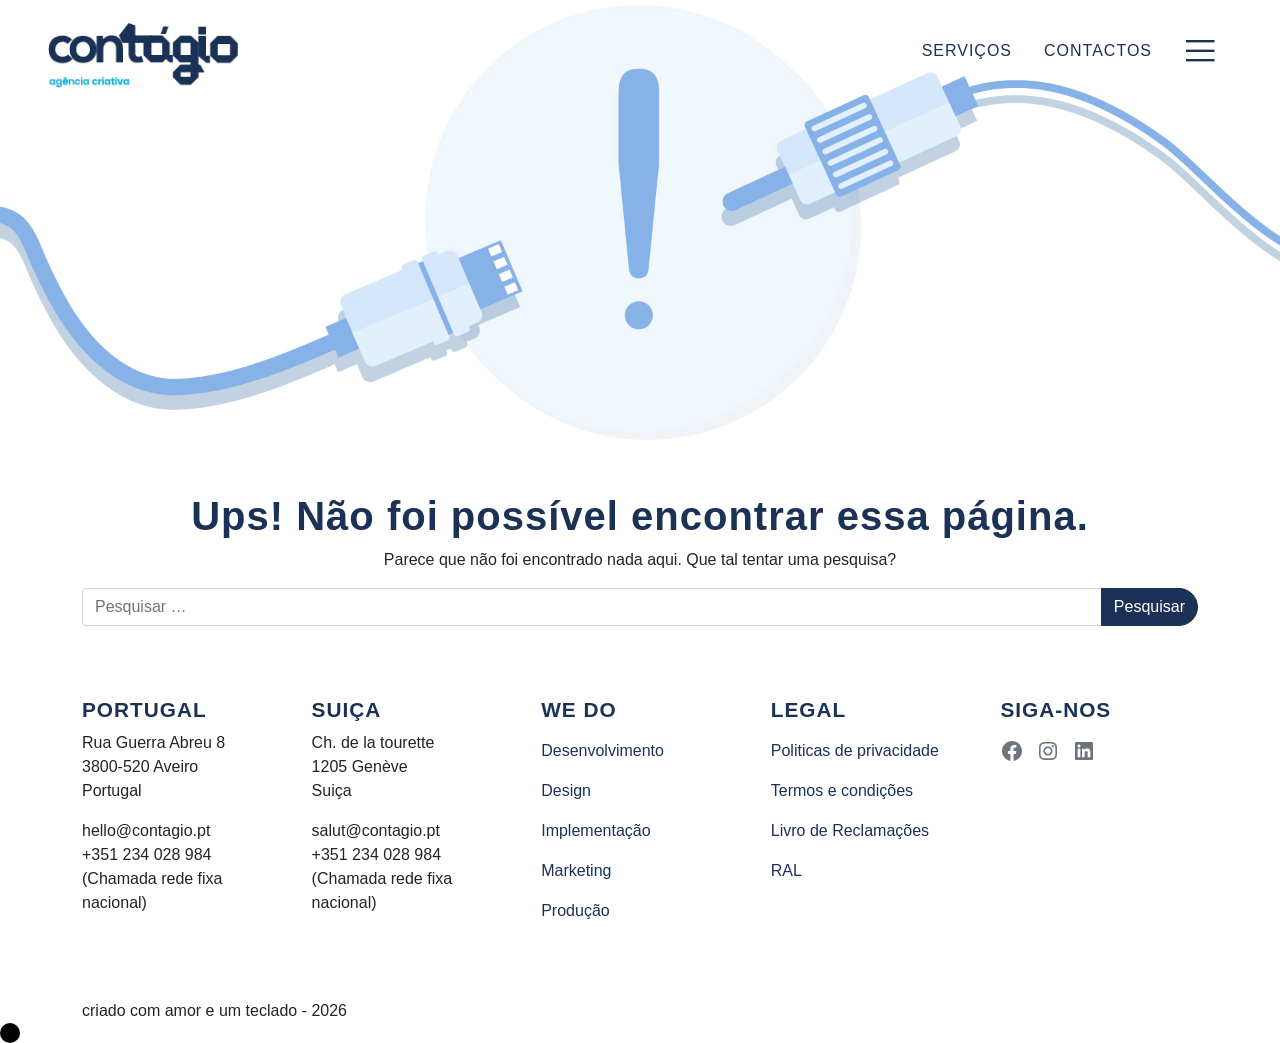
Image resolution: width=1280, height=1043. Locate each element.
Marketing (576, 870)
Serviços (967, 50)
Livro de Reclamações (850, 830)
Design (566, 790)
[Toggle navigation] (1200, 51)
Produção (575, 910)
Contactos (1098, 50)
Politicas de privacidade (855, 750)
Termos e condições (842, 790)
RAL (786, 870)
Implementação (595, 830)
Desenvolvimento (602, 750)
